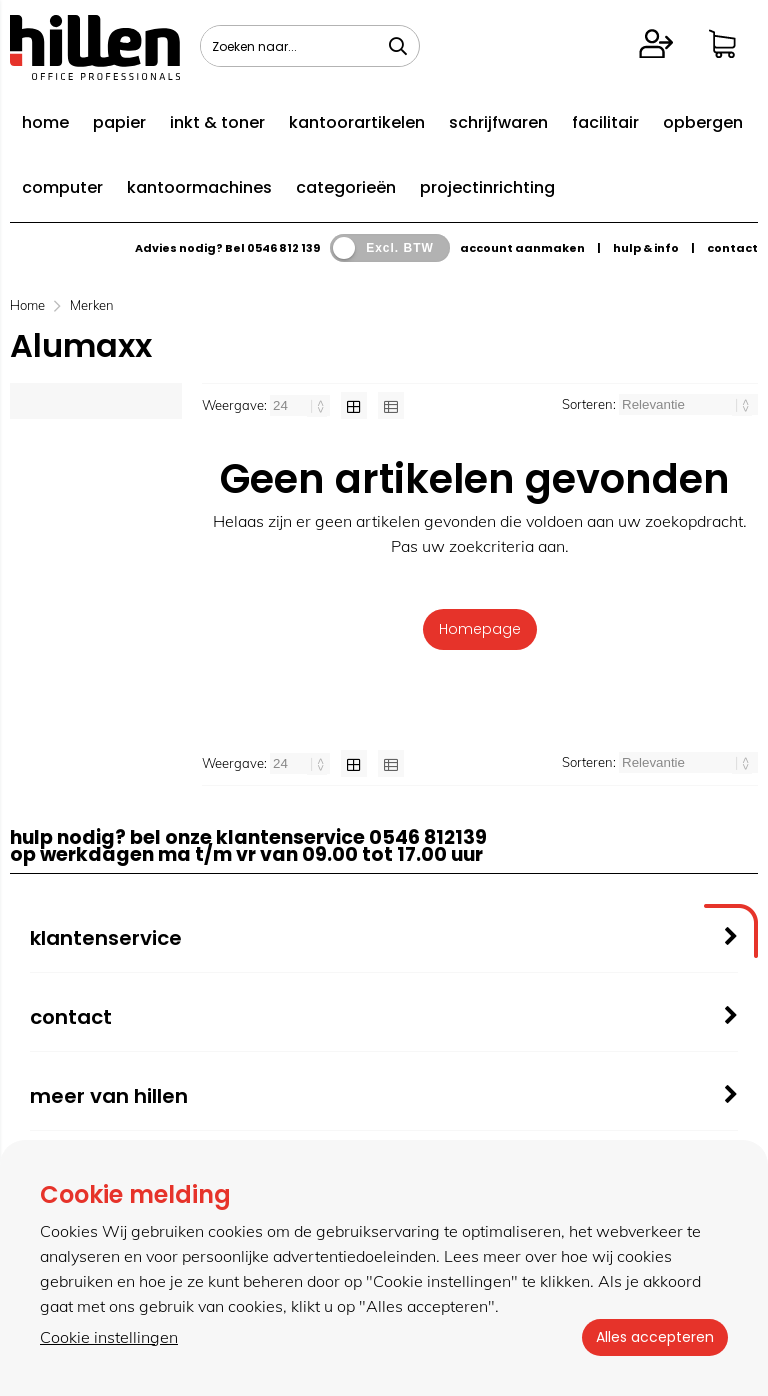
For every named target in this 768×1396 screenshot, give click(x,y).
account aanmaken (522, 248)
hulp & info (646, 248)
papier (119, 122)
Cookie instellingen (109, 1337)
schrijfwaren (498, 122)
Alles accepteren (653, 1337)
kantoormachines (199, 187)
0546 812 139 (283, 248)
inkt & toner (217, 122)
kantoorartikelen (357, 122)
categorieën (346, 187)
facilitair (605, 122)
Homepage (480, 629)
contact (732, 248)
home (45, 122)
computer (62, 187)
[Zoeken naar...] (398, 46)
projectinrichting (487, 187)
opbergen (703, 122)
